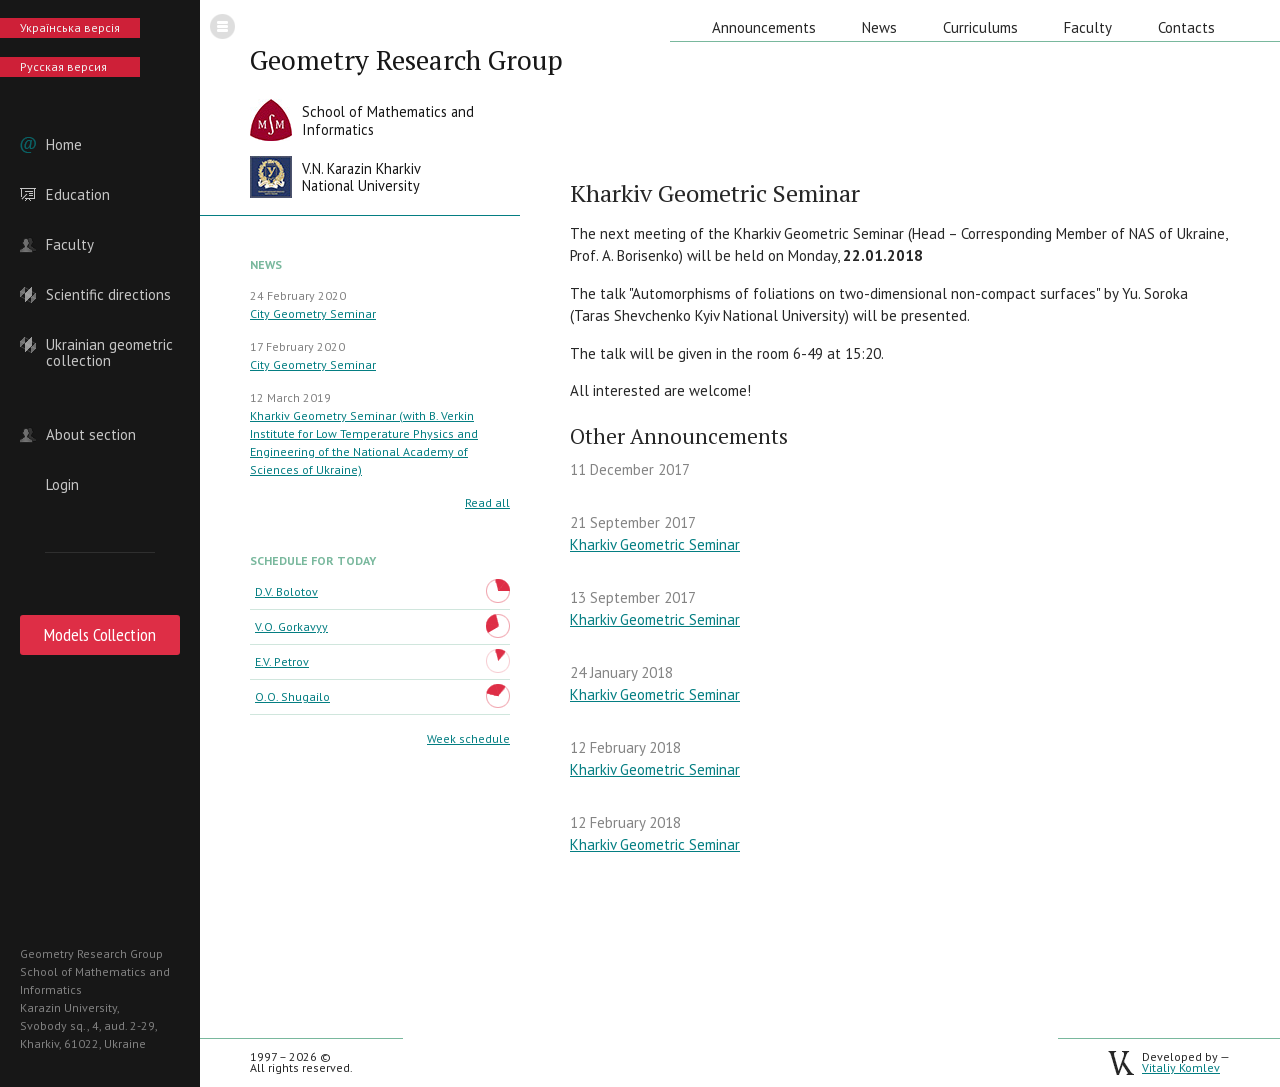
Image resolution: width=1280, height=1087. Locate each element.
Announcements (764, 27)
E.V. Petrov (282, 661)
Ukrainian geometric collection (109, 345)
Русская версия (63, 66)
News (879, 27)
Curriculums (980, 27)
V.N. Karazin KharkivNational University (361, 177)
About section (91, 435)
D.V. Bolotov (286, 591)
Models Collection (100, 634)
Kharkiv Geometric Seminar (655, 544)
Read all (487, 502)
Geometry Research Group (406, 60)
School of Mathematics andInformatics (388, 120)
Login (62, 485)
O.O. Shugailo (292, 696)
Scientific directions (108, 295)
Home (64, 145)
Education (78, 195)
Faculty (70, 245)
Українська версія (70, 27)
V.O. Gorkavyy (291, 626)
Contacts (1186, 27)
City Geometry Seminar (313, 313)
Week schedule (468, 738)
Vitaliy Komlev (1181, 1067)
